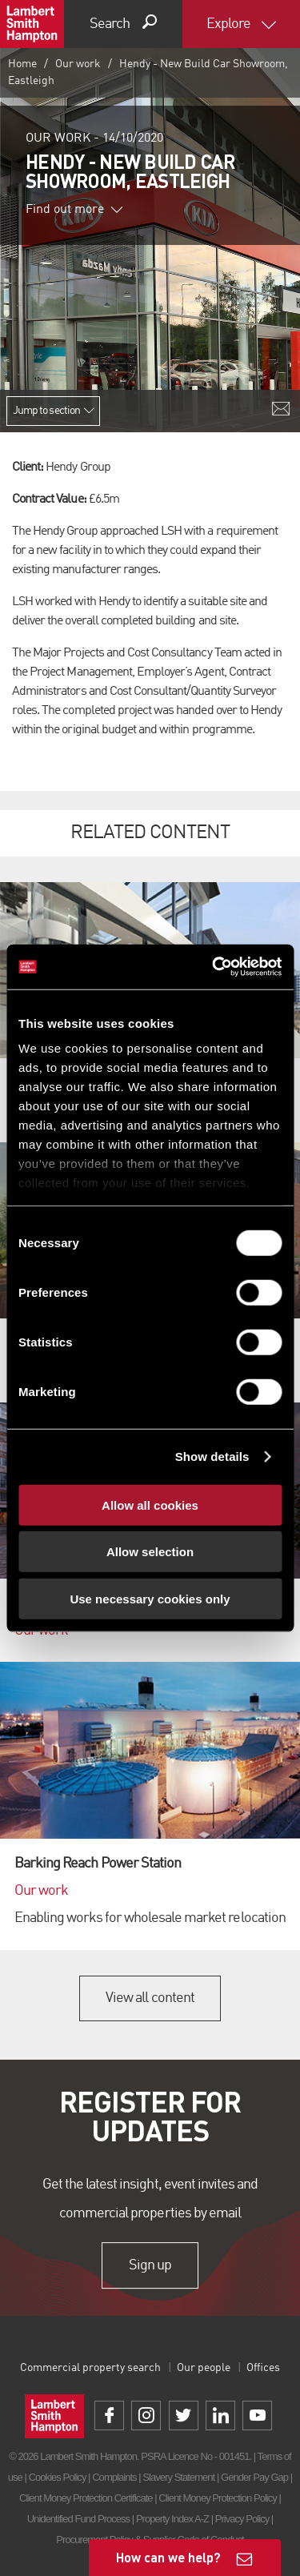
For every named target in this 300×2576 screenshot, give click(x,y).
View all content (150, 1998)
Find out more (74, 209)
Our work (78, 64)
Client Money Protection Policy (217, 2498)
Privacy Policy (242, 2519)
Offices (263, 2367)
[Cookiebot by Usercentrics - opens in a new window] (214, 967)
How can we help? (168, 2557)
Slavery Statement (178, 2477)
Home (22, 64)
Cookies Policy (57, 2477)
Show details (212, 1456)
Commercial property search (90, 2367)
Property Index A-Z (172, 2519)
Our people (203, 2367)
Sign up (150, 2265)
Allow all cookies (150, 1504)
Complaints (114, 2477)
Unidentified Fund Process (78, 2519)
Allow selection (150, 1552)
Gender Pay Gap (254, 2477)
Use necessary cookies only (150, 1598)
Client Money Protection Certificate (86, 2498)
